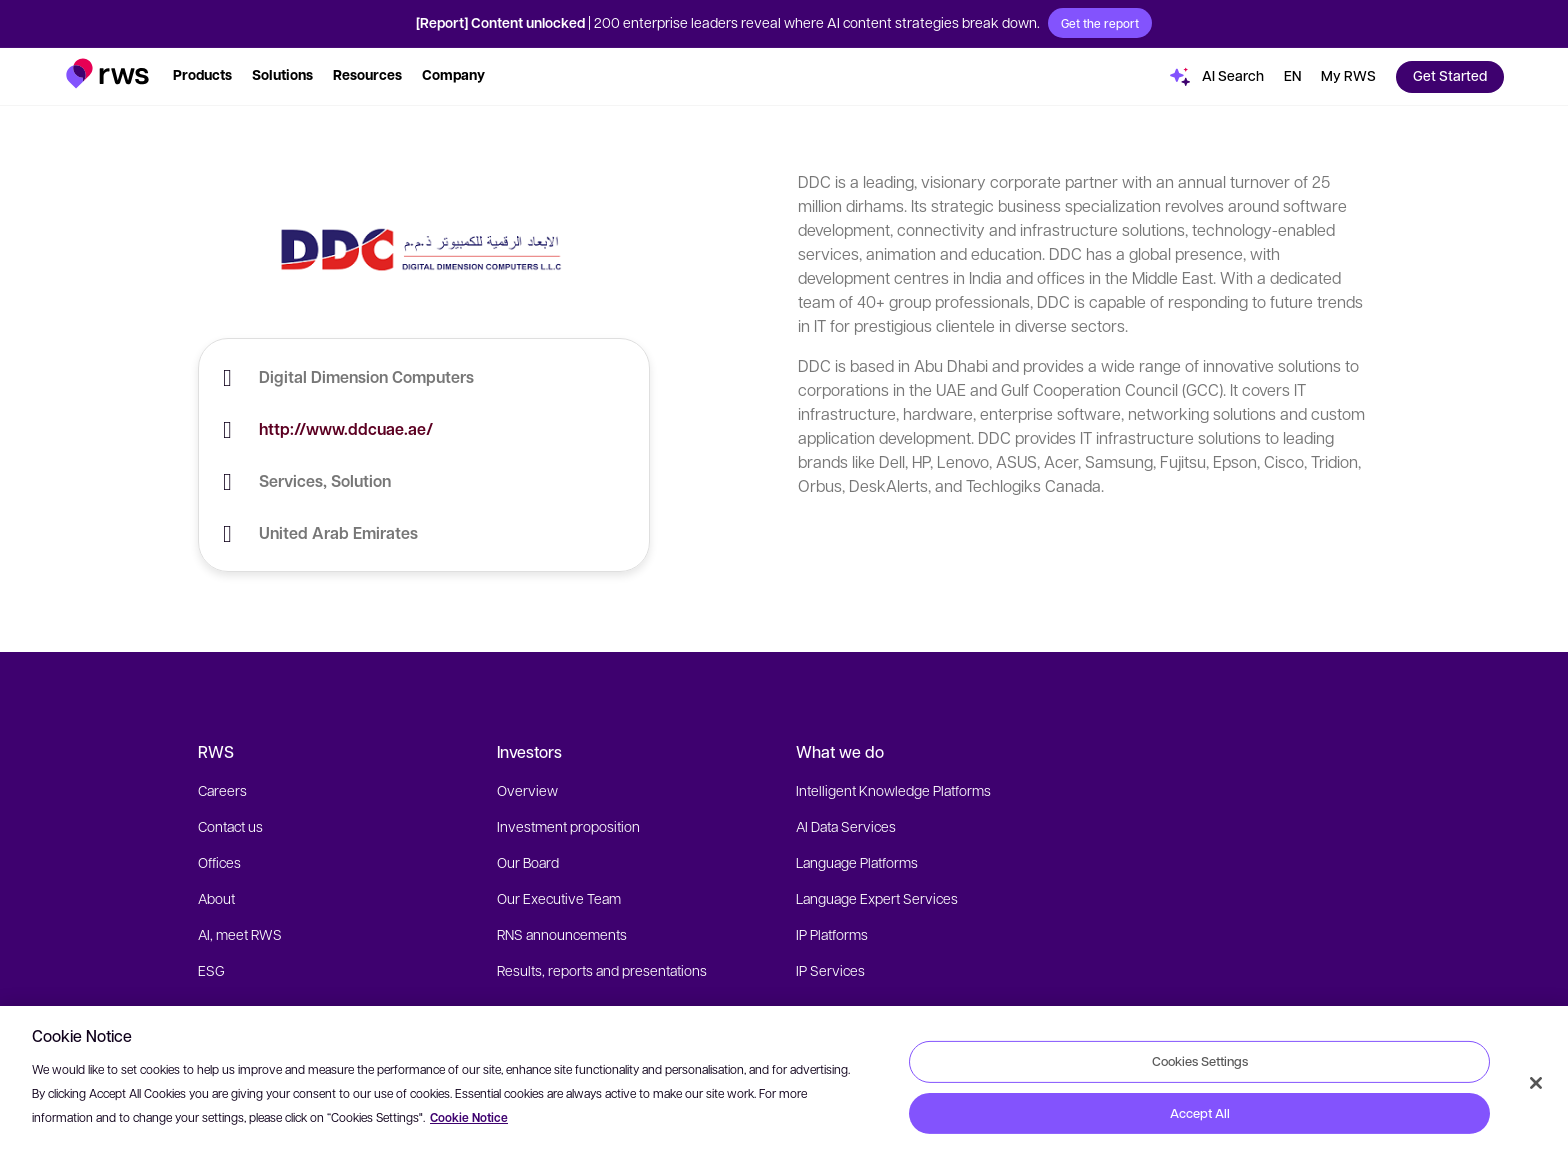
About (216, 898)
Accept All (1200, 1113)
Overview (527, 790)
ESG (211, 970)
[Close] (1536, 1083)
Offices (219, 862)
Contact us (230, 826)
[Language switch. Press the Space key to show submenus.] (1292, 77)
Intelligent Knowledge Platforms (893, 790)
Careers (222, 790)
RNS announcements (562, 934)
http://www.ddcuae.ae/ (346, 429)
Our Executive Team (559, 898)
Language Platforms (857, 862)
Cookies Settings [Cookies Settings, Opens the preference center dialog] (1200, 1061)
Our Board (528, 862)
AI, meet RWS (240, 934)
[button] (107, 73)
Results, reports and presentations (602, 970)
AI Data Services (846, 826)
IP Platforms (832, 934)
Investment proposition (568, 826)
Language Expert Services (877, 898)
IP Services (830, 970)
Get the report (1100, 23)
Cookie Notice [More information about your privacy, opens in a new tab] (469, 1117)
